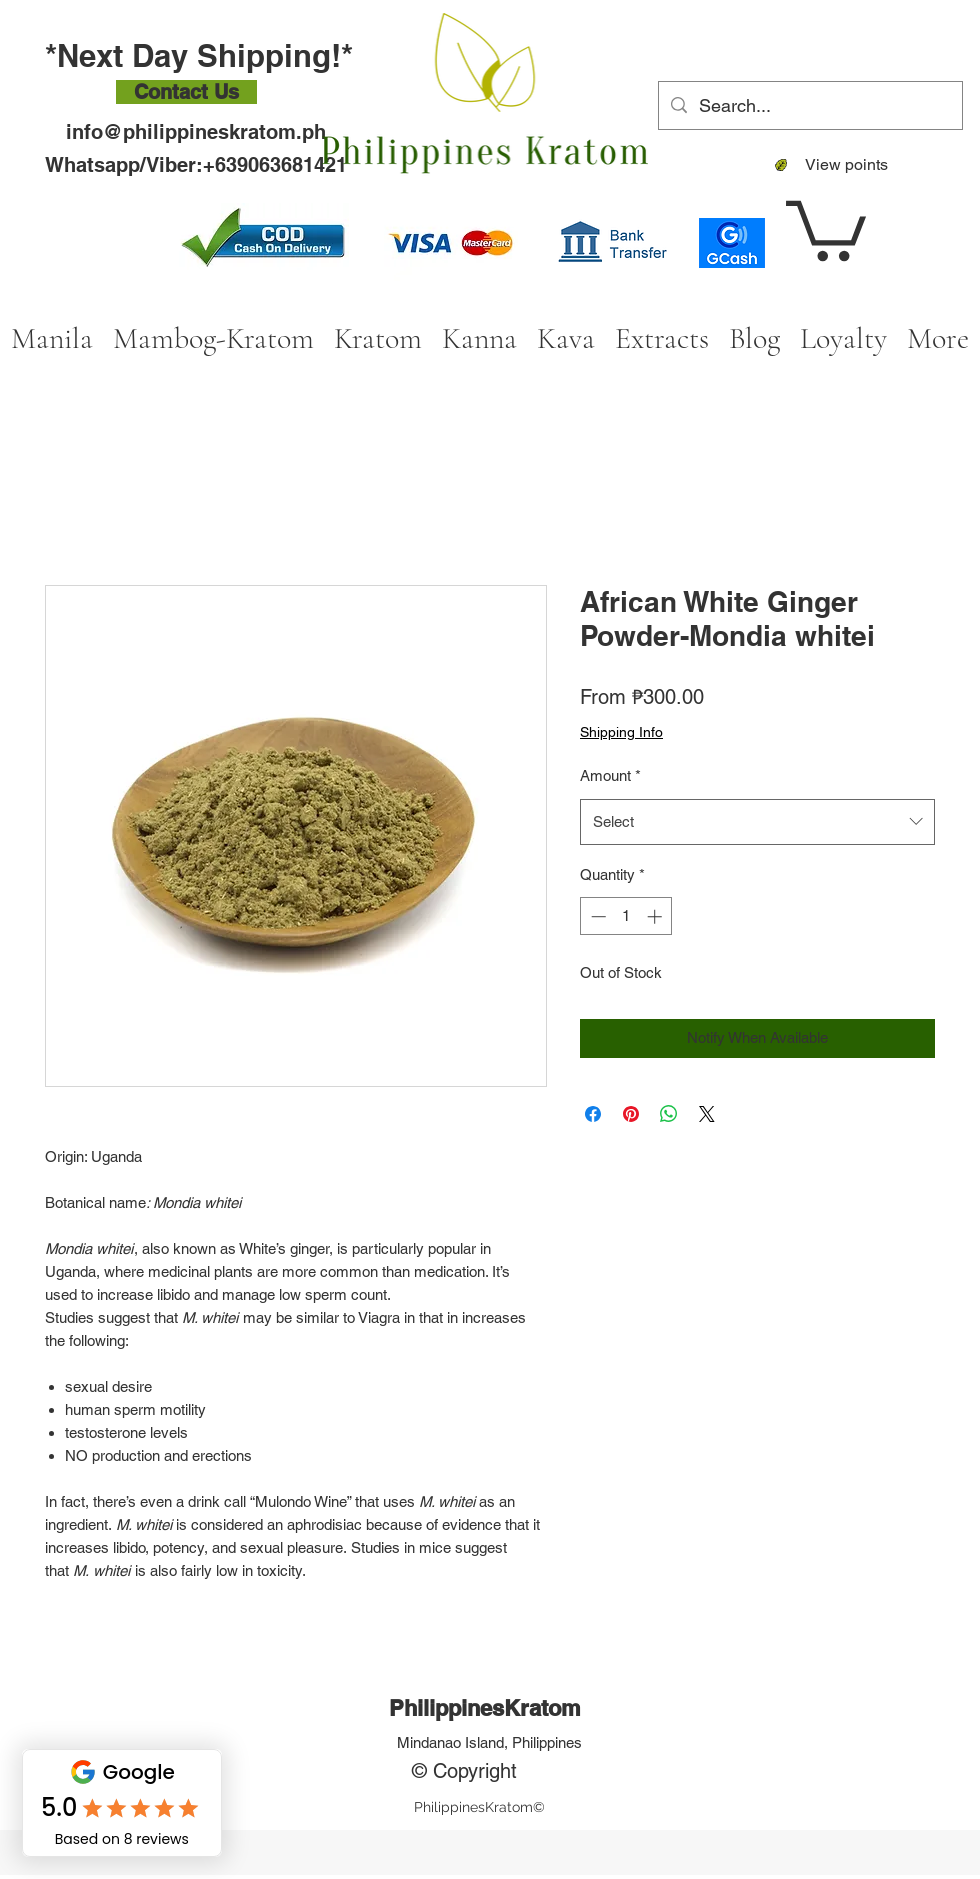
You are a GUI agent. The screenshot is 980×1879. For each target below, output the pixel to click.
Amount (610, 775)
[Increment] (656, 916)
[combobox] (757, 822)
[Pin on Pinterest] (631, 1114)
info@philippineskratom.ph (196, 132)
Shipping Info (621, 732)
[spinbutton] (626, 916)
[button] (826, 227)
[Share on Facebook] (593, 1114)
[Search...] (809, 106)
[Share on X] (707, 1114)
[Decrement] (596, 916)
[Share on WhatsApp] (669, 1114)
